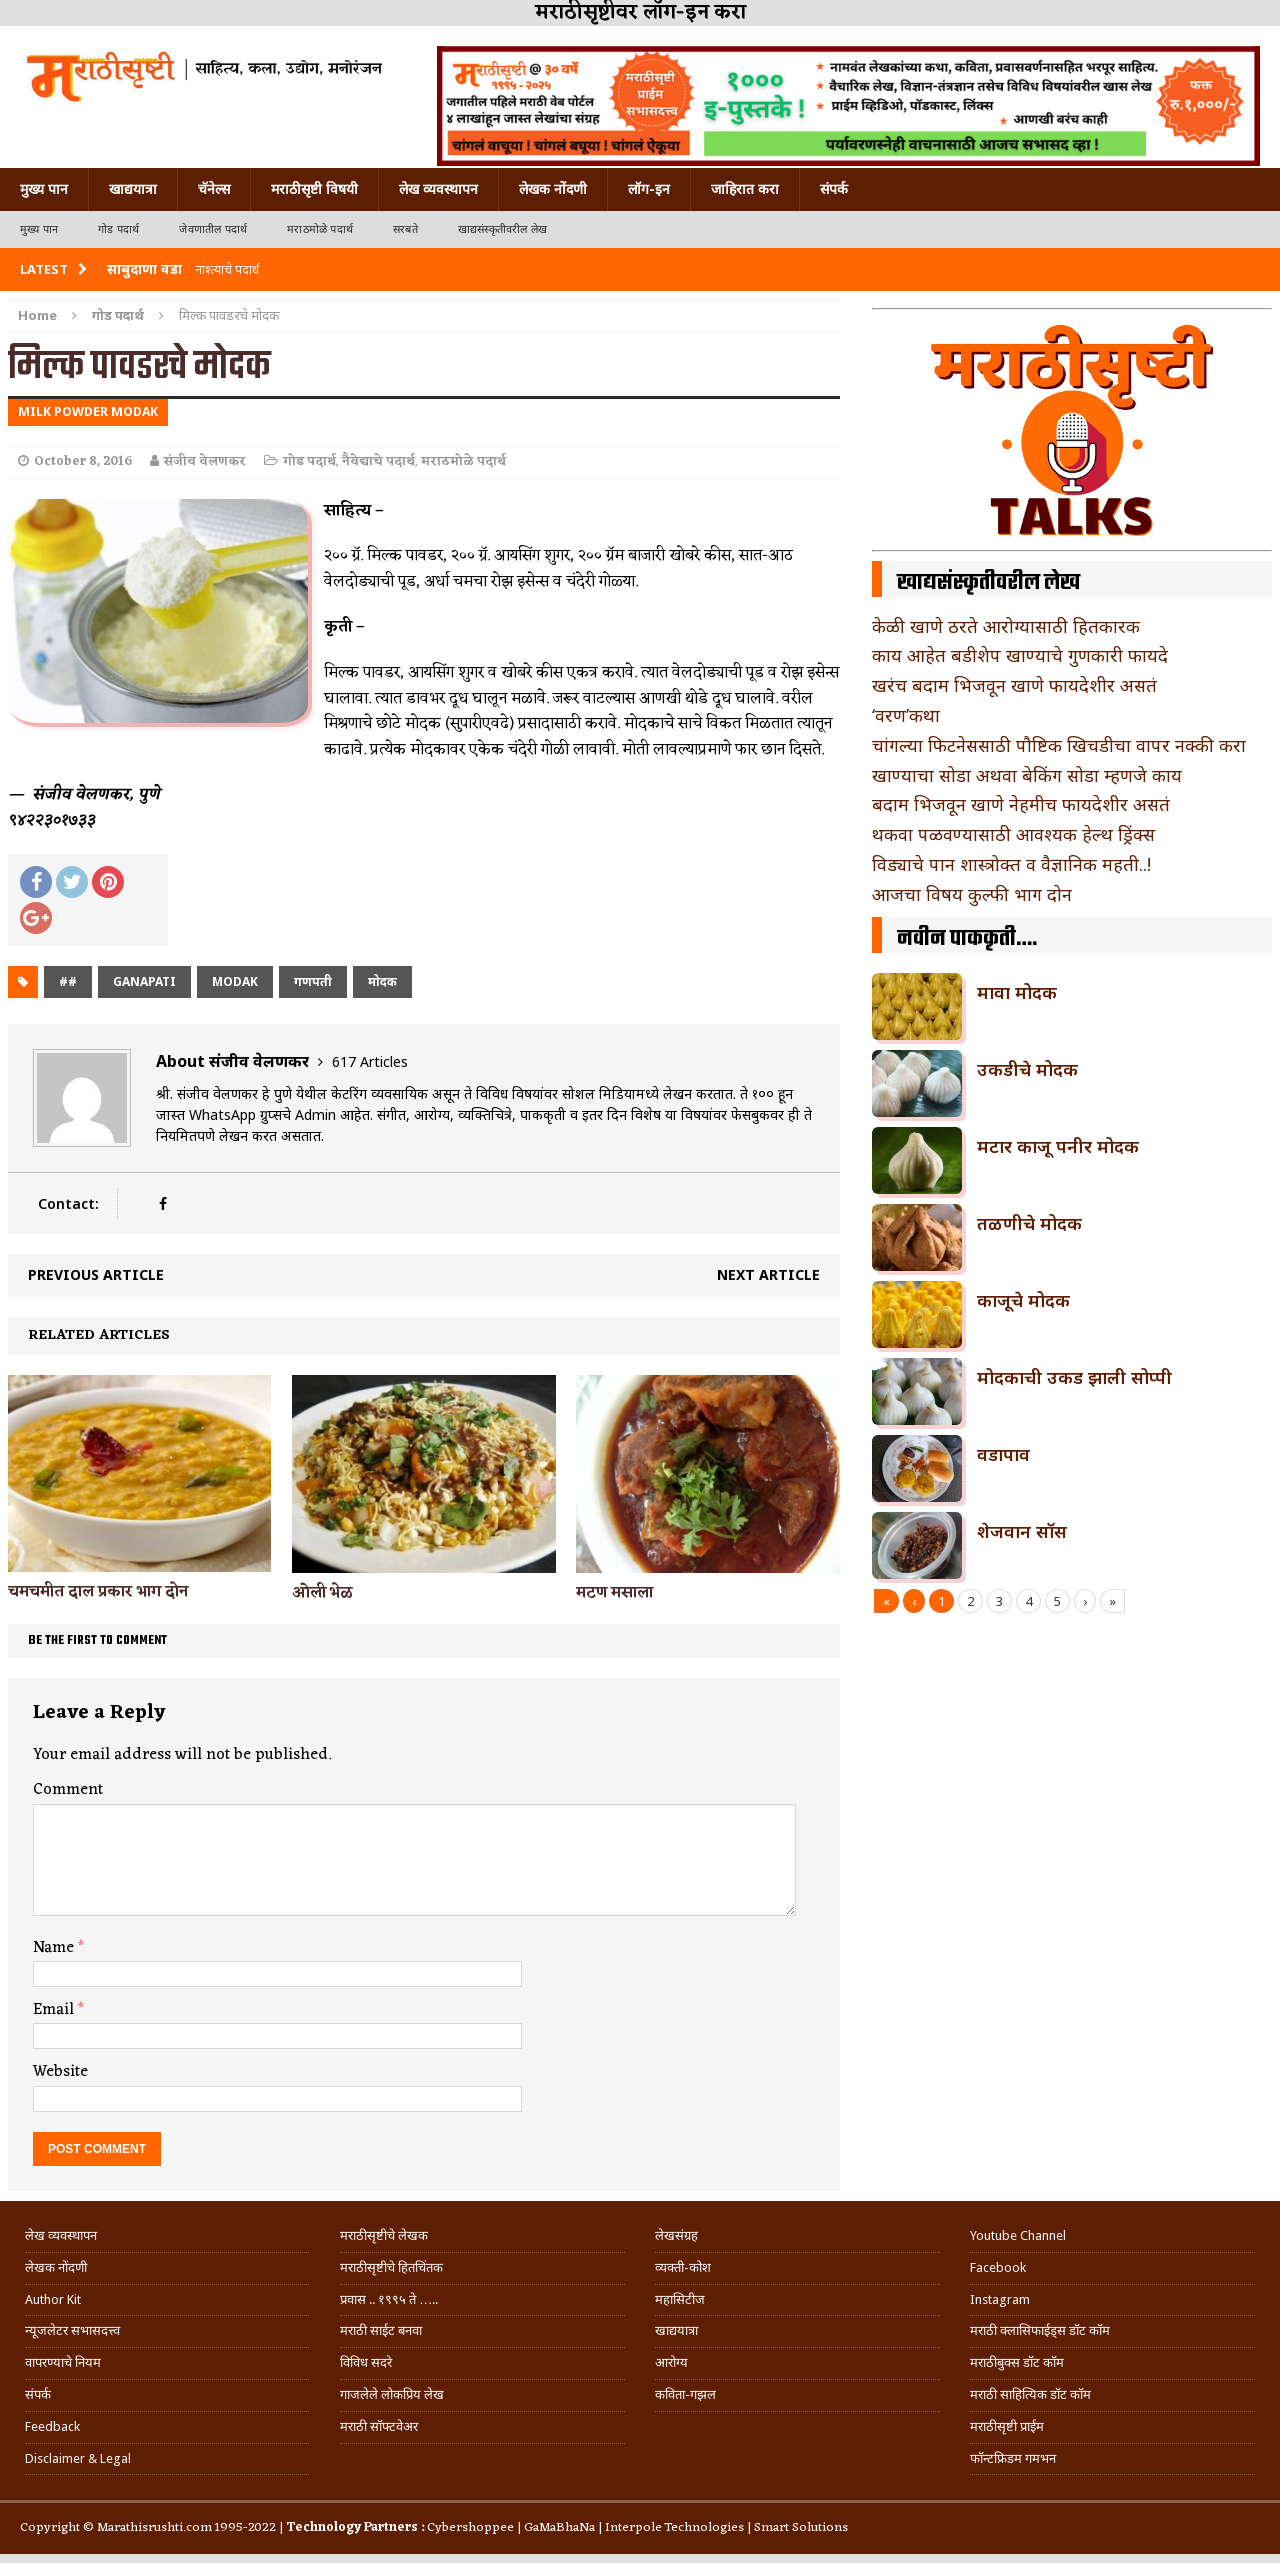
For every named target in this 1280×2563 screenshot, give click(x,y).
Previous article (96, 1274)
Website (60, 2072)
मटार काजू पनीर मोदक (1058, 1146)
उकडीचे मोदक (1027, 1069)
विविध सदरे (366, 2362)
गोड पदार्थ (118, 229)
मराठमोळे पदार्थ (320, 229)
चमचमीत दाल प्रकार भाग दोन (98, 1592)
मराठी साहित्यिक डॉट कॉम (1030, 2394)
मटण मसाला (614, 1593)
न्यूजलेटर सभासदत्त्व (72, 2330)
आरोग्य (671, 2362)
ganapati (144, 981)
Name (55, 1948)
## (68, 981)
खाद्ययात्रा (133, 189)
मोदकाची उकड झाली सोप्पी (1074, 1377)
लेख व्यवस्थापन (438, 189)
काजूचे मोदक (1023, 1300)
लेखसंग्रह (676, 2235)
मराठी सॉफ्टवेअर (379, 2426)
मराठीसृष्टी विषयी (314, 189)
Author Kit (53, 2299)
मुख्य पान (44, 189)
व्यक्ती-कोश (683, 2267)
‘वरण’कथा (906, 715)
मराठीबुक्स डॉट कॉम (1017, 2362)
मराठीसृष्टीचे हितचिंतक (391, 2267)
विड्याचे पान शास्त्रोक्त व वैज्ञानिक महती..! (1011, 864)
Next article (768, 1274)
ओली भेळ (322, 1593)
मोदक (382, 981)
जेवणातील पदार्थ (213, 229)
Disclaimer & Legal (78, 2458)
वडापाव (1003, 1454)
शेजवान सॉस (1022, 1531)
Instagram (1000, 2299)
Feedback (52, 2426)
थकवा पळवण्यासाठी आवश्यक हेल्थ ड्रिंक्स (1013, 834)
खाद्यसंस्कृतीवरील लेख (502, 229)
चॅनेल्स (214, 189)
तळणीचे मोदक (1029, 1223)
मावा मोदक (1017, 992)
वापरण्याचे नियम (63, 2362)
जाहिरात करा (745, 189)
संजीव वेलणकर (205, 461)
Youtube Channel (1018, 2235)
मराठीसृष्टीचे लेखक (384, 2235)
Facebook (998, 2267)
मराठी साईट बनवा (381, 2330)
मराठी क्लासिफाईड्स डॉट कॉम (1040, 2330)
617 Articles (370, 1061)
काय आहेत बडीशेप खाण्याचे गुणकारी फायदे (1020, 655)
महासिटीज (680, 2299)
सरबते (405, 229)
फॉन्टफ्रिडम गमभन (1013, 2458)
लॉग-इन (649, 189)
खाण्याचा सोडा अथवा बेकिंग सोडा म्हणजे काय (1027, 775)
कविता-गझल (685, 2394)
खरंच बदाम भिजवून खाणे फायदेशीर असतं (1014, 685)
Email (55, 2010)
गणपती (313, 981)
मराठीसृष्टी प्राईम (1007, 2426)
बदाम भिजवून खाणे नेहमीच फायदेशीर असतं (1021, 804)
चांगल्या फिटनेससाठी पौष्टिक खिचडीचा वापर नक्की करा (1059, 745)
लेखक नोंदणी (553, 189)
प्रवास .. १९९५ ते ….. (389, 2299)
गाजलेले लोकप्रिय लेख (392, 2394)
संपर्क (834, 189)
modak (235, 981)
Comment (68, 1790)
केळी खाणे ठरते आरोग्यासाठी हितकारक (1006, 626)
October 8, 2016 (83, 461)
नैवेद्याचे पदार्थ (378, 461)
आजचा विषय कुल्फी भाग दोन (972, 894)
